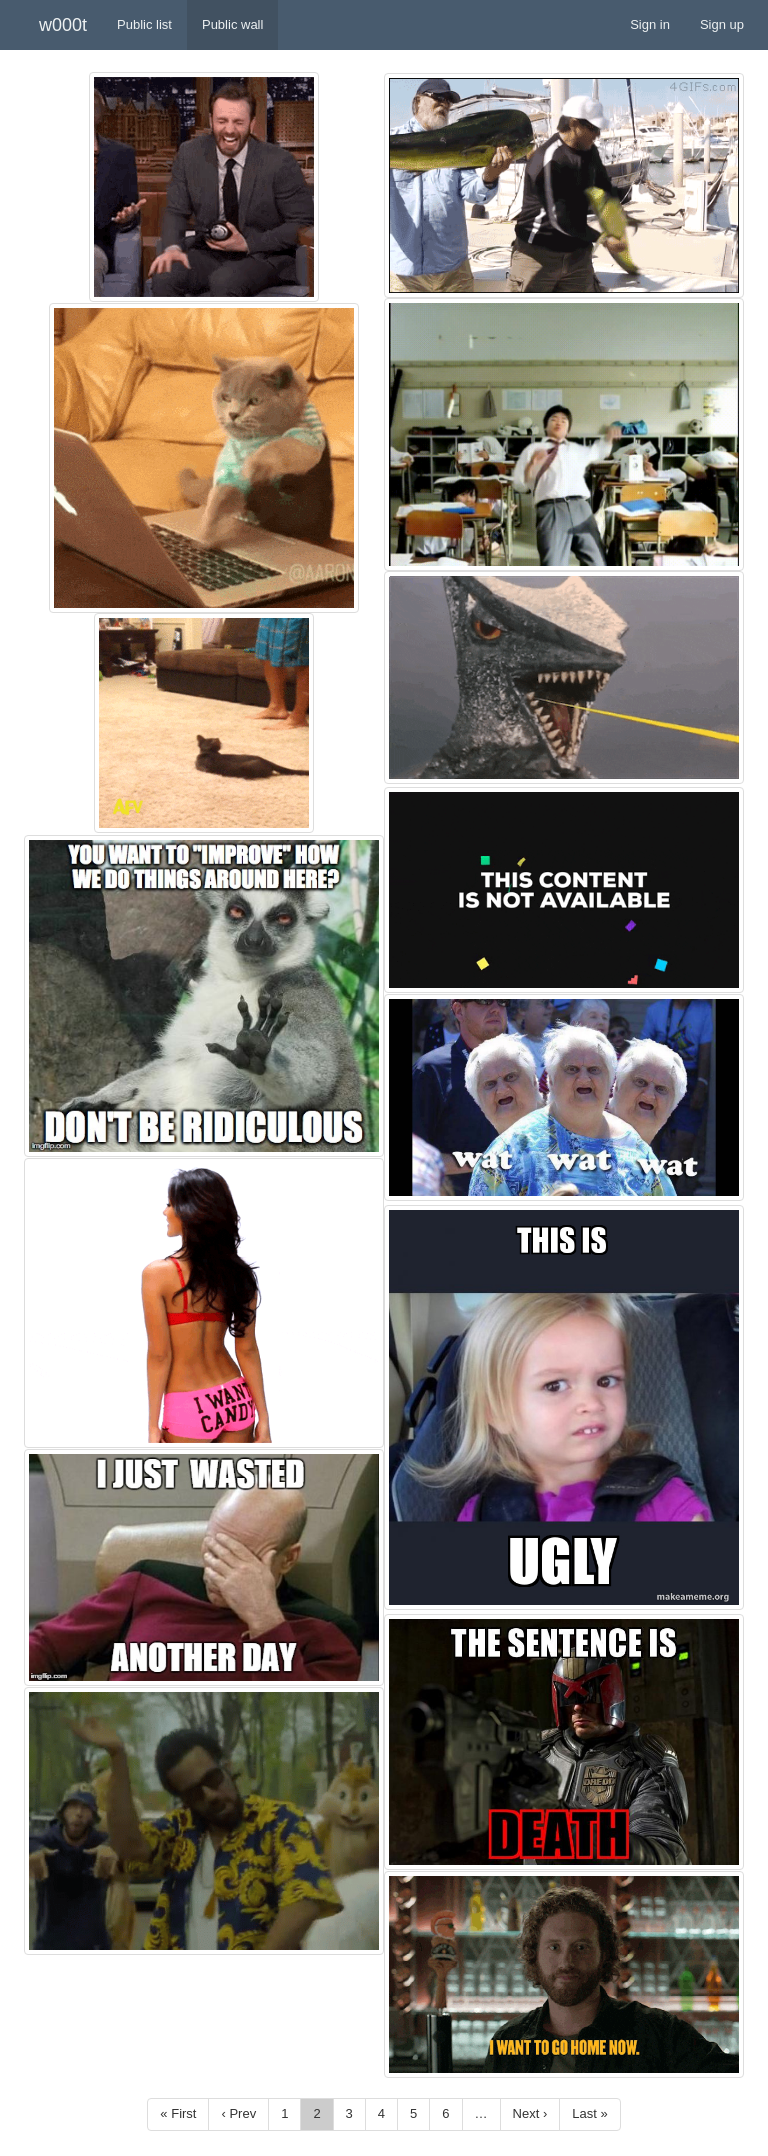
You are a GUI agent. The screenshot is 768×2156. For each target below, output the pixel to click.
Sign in (650, 24)
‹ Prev (238, 2113)
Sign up (722, 24)
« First (178, 2113)
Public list (144, 24)
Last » (589, 2113)
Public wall (232, 24)
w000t (63, 25)
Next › (530, 2113)
